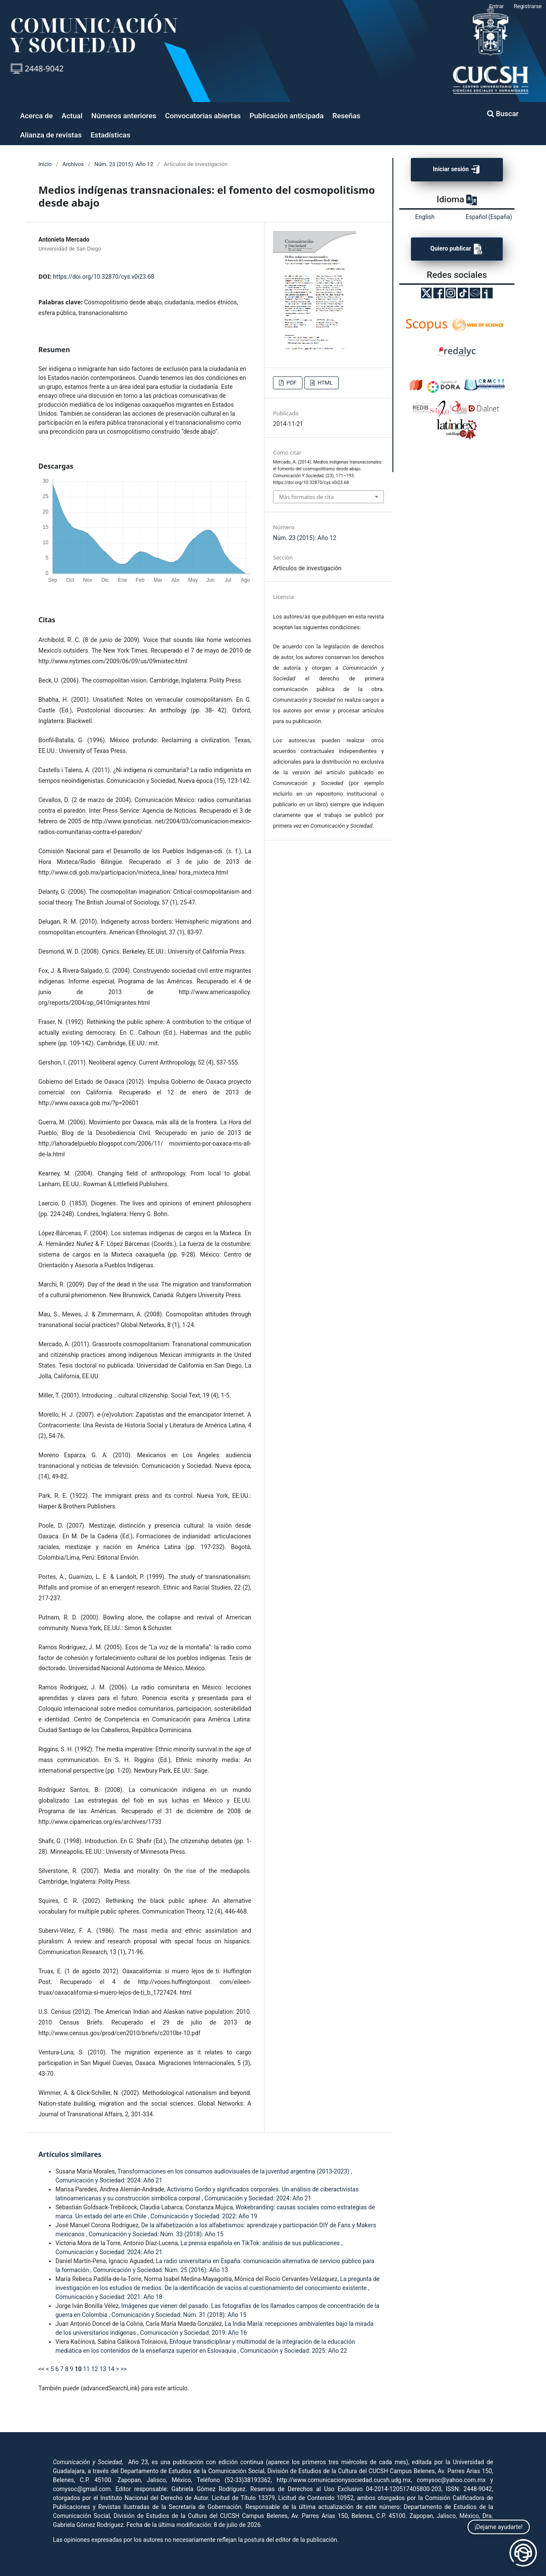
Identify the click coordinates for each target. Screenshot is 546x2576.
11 (86, 2369)
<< (41, 2369)
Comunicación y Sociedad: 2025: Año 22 (293, 2350)
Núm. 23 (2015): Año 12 (123, 164)
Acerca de (36, 115)
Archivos (73, 164)
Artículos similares (70, 2154)
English (424, 216)
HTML (324, 382)
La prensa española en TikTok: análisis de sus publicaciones (260, 2243)
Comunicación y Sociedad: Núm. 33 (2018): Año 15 (156, 2234)
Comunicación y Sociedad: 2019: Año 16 (193, 2332)
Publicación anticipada (287, 115)
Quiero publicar (456, 249)
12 (94, 2369)
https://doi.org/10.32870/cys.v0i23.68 (103, 276)
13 (102, 2369)
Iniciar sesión (457, 169)
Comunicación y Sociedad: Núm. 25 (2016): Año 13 (160, 2270)
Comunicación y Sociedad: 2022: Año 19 (204, 2216)
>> (123, 2369)
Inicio (45, 164)
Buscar (503, 113)
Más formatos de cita (306, 497)
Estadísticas (110, 135)
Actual (71, 115)
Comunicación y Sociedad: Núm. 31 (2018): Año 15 (178, 2314)
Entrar (496, 6)
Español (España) (489, 216)
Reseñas (346, 115)
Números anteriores (123, 115)
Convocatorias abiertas (203, 115)
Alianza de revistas (51, 135)
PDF (290, 382)
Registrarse (528, 6)
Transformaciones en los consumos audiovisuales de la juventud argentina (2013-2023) (234, 2171)
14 (110, 2369)
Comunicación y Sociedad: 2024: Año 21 (108, 2180)
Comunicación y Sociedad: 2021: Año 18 (108, 2296)
